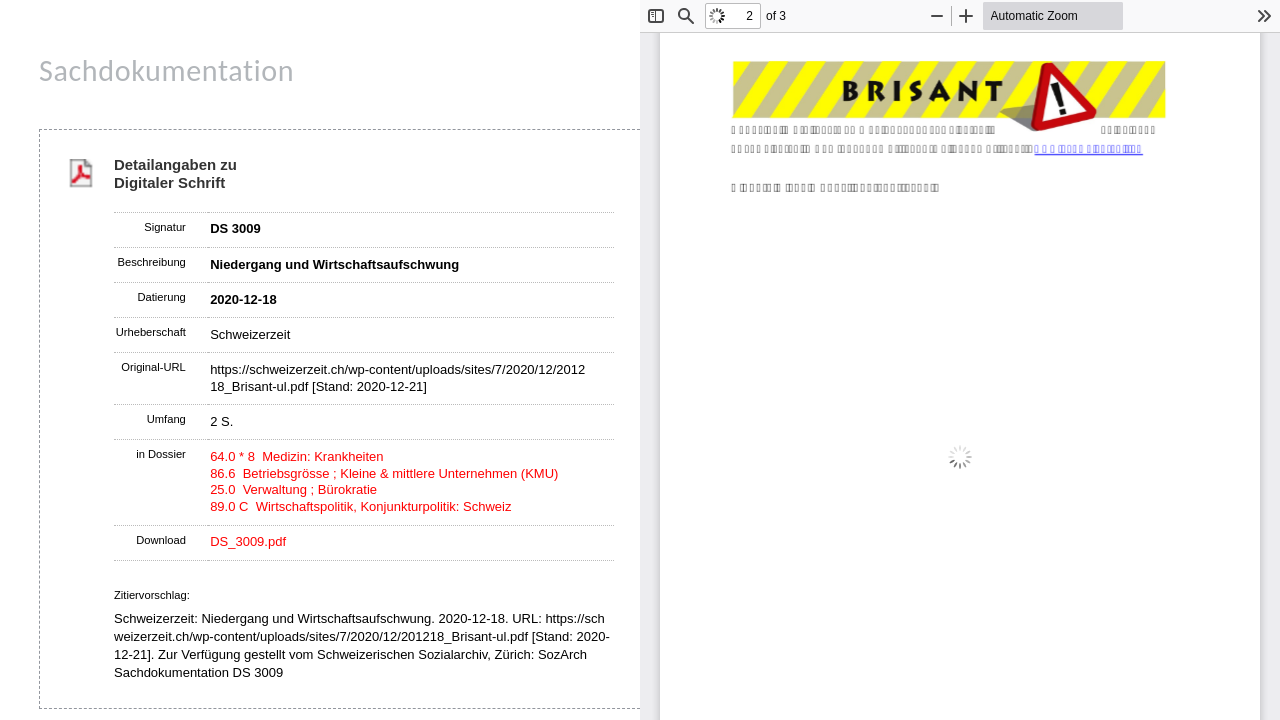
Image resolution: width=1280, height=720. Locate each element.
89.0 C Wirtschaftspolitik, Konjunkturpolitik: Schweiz (360, 506)
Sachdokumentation (166, 70)
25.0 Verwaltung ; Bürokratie (293, 489)
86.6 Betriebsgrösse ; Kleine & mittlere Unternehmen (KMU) (384, 473)
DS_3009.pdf (248, 541)
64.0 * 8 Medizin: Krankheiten (296, 456)
